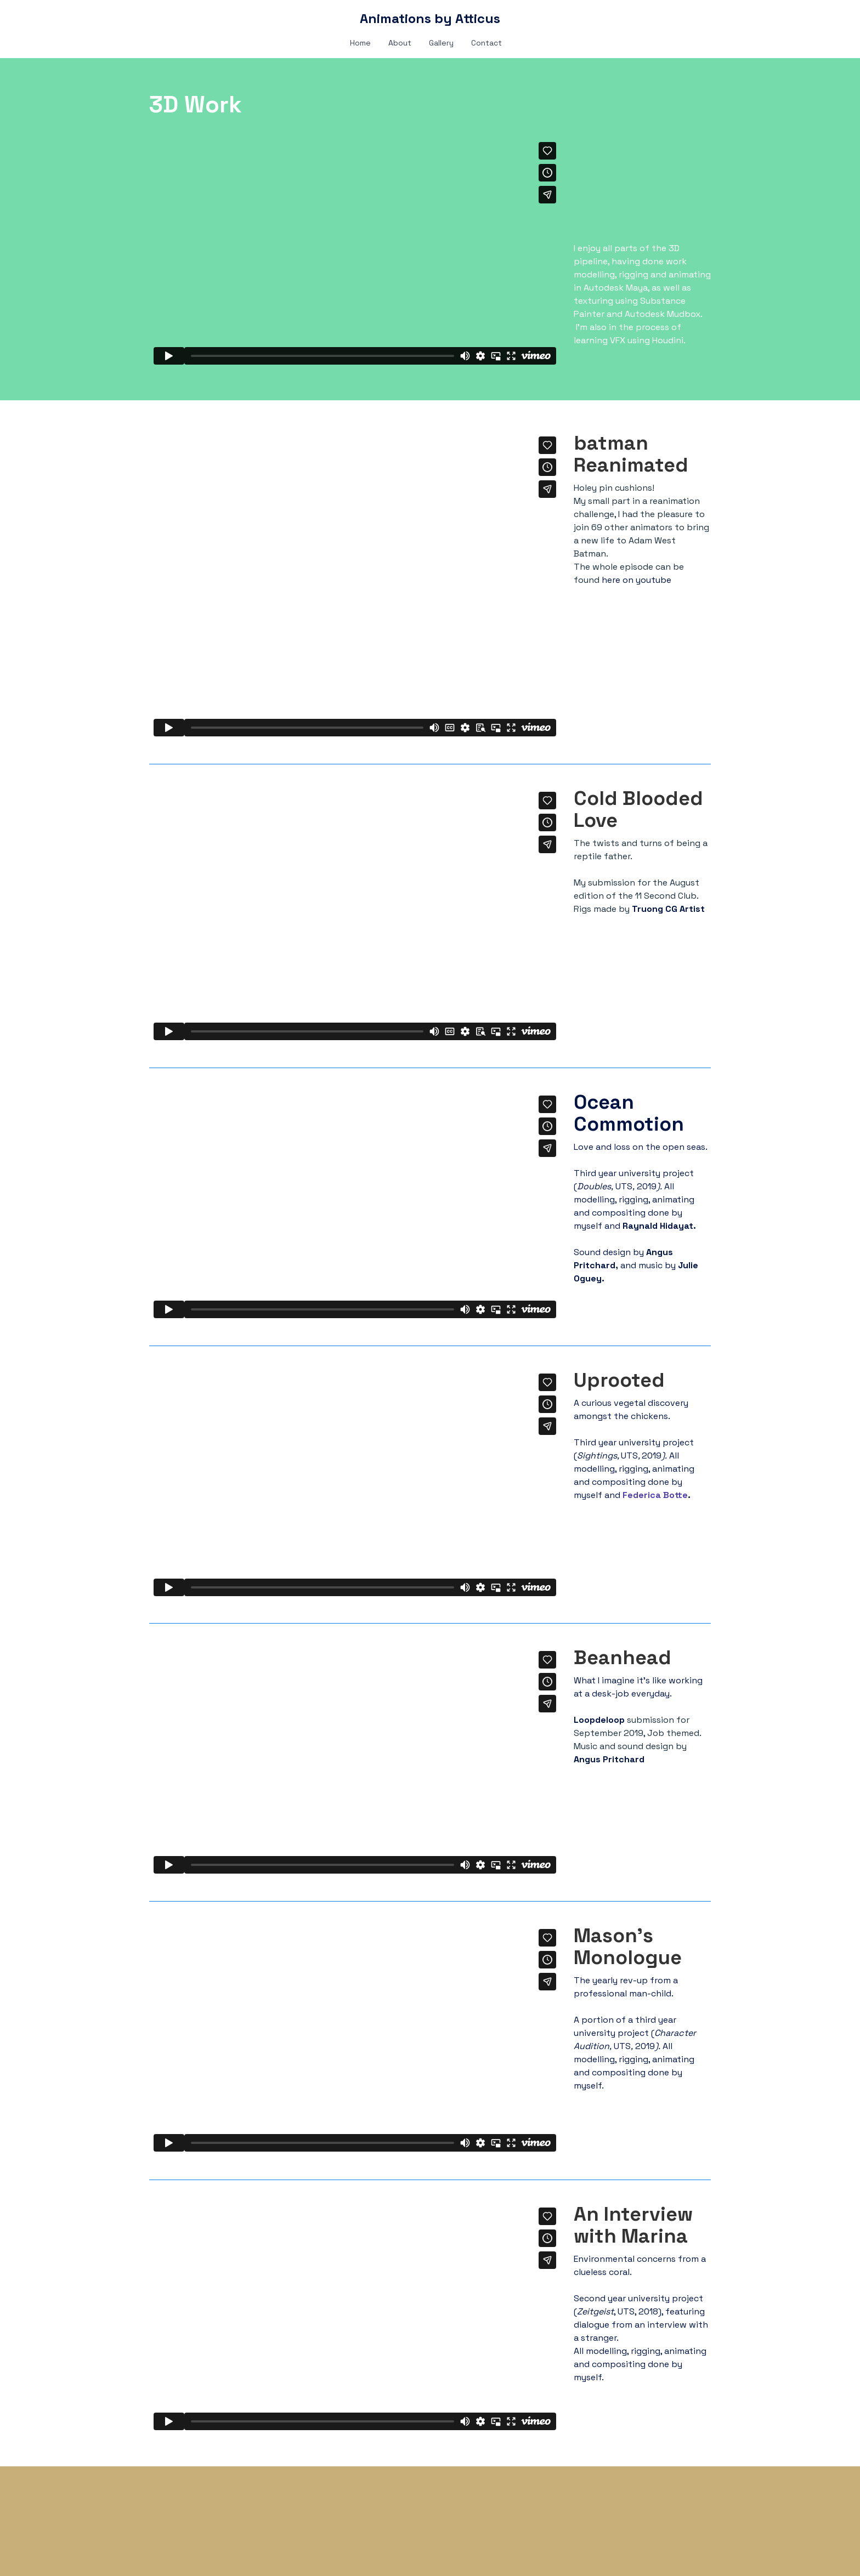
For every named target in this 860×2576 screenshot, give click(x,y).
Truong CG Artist (668, 909)
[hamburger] (101, 17)
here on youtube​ (636, 580)
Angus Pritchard (609, 1759)
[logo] (430, 19)
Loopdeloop (600, 1720)
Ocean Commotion (631, 1113)
